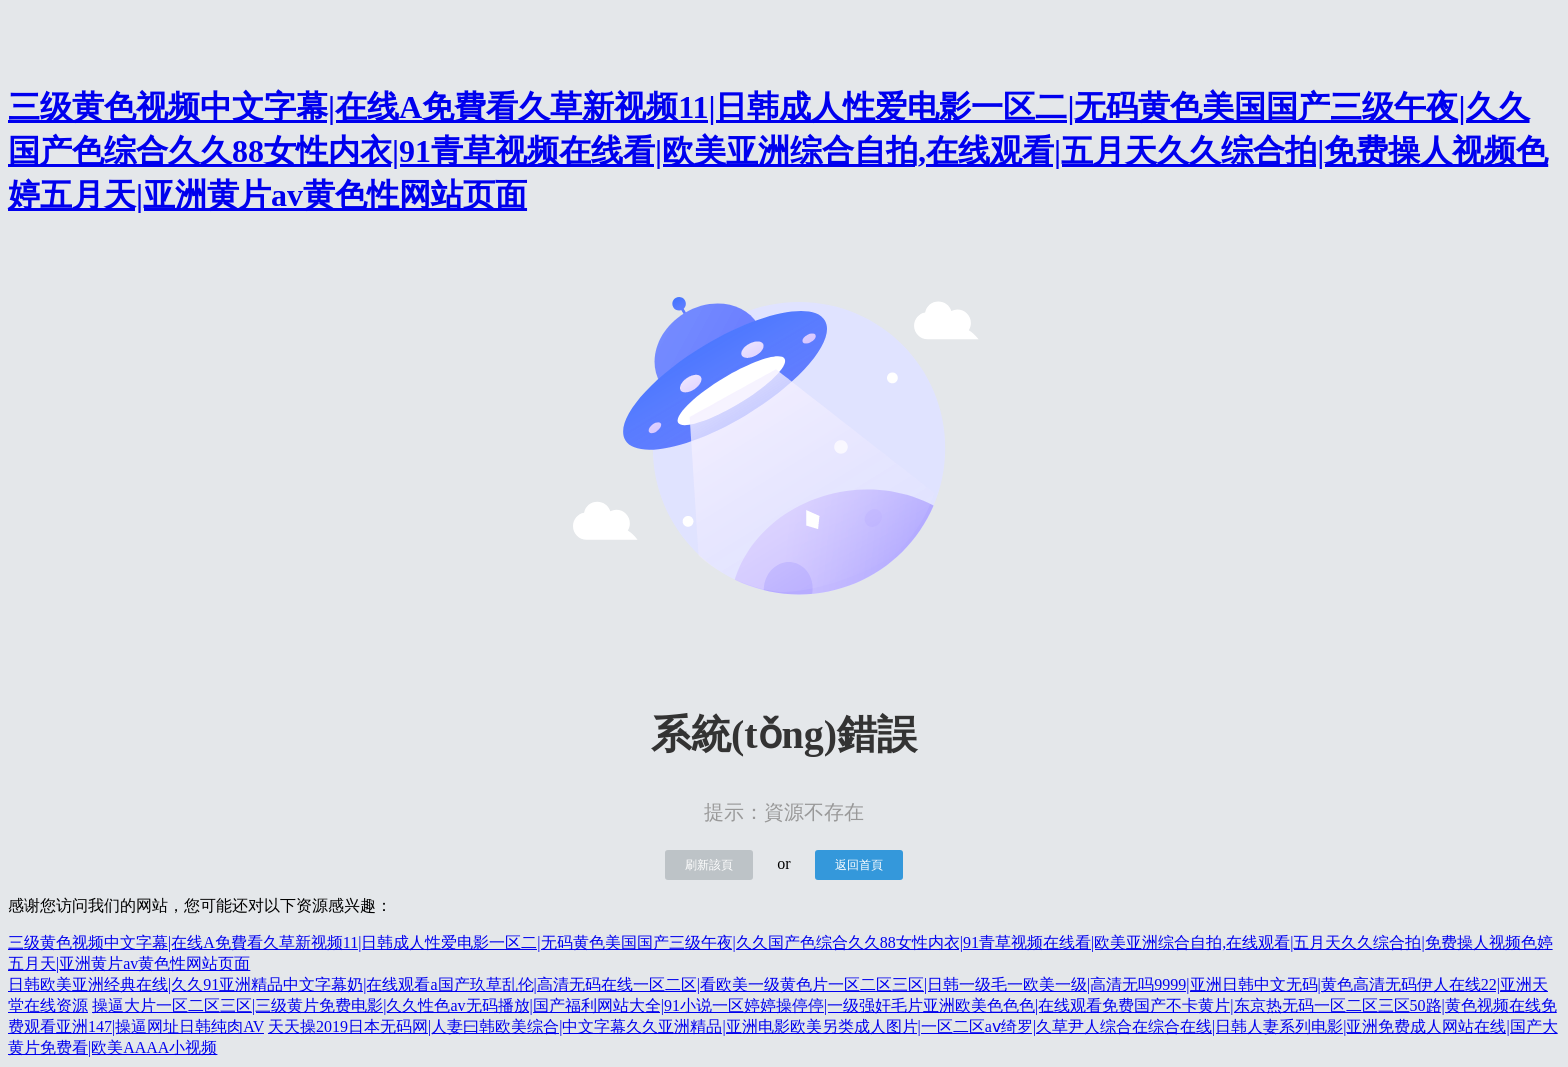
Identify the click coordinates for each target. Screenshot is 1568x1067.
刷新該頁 (709, 865)
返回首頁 (859, 865)
